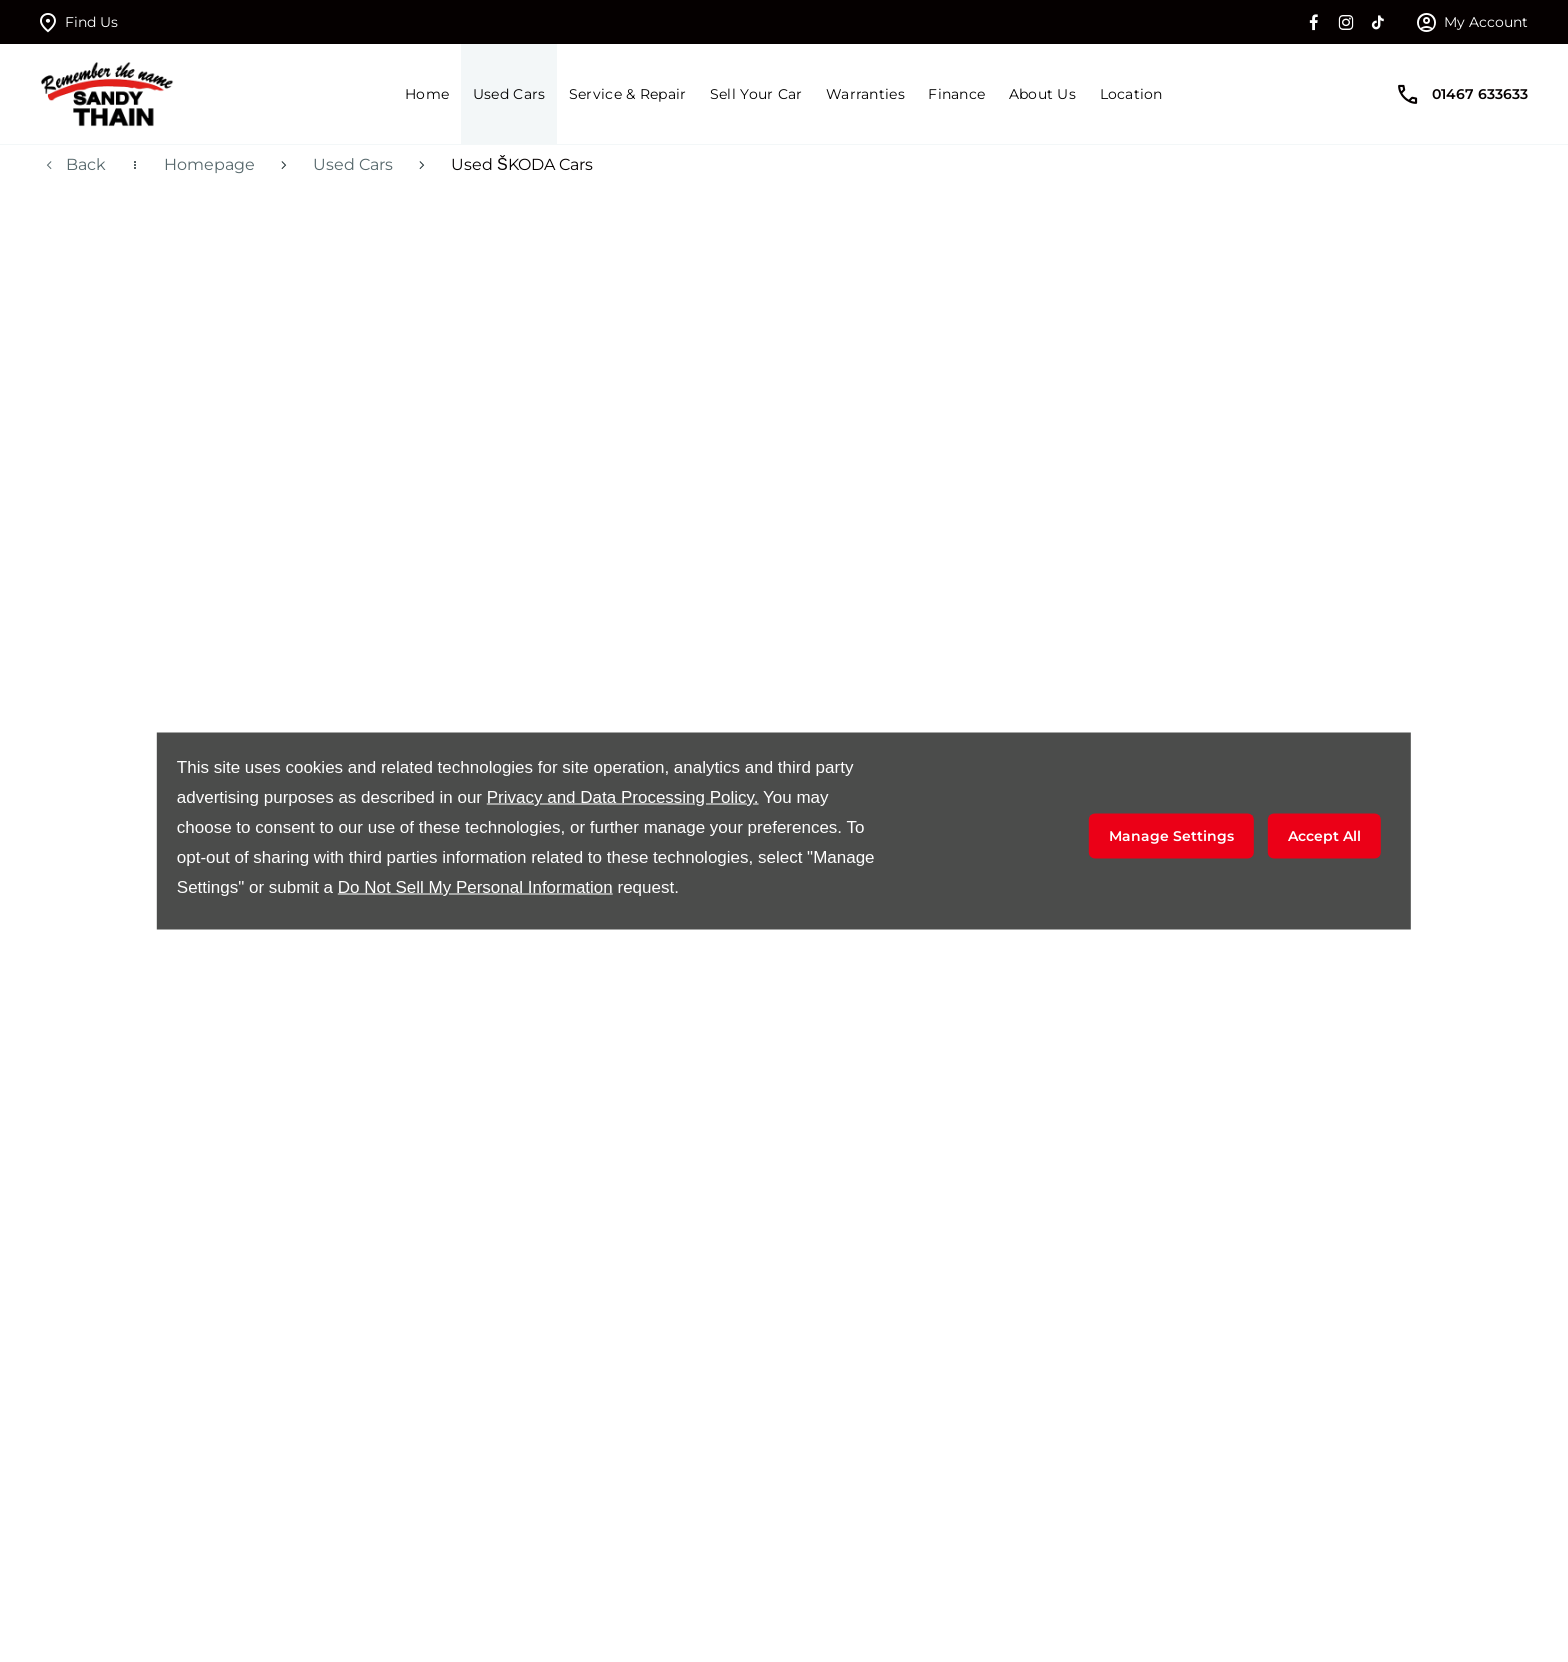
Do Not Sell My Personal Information (475, 887)
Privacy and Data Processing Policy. (623, 797)
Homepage (209, 164)
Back (86, 164)
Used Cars (353, 164)
